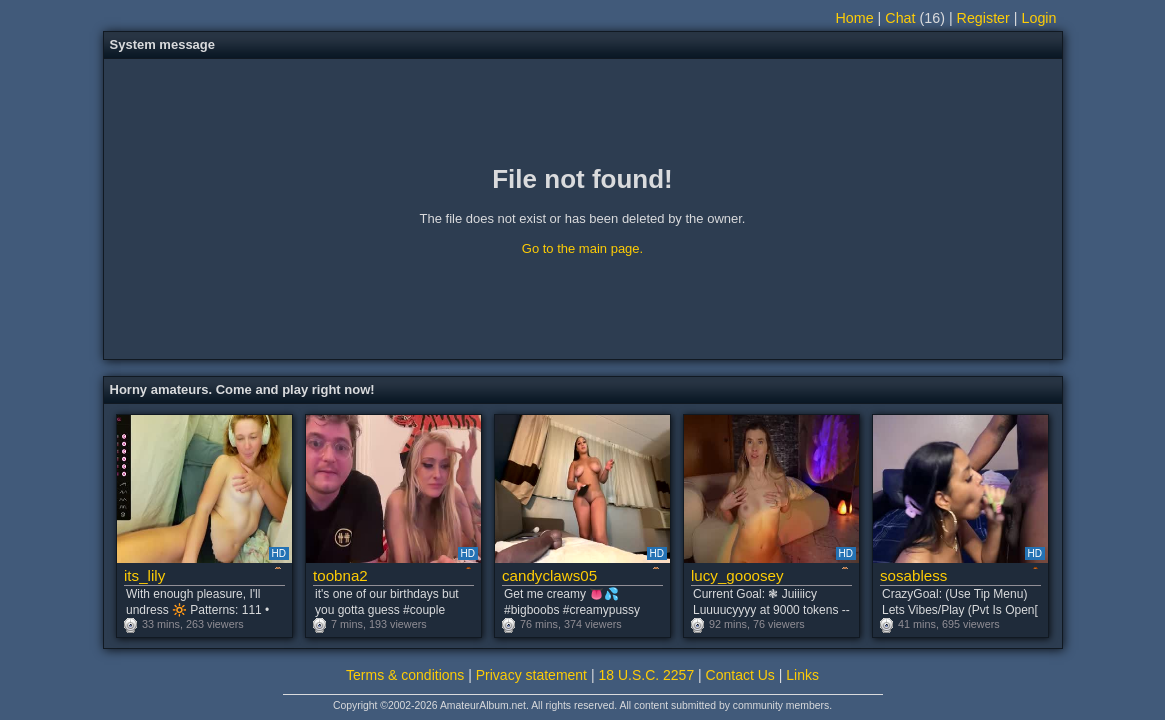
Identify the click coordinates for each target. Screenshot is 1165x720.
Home (855, 18)
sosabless (913, 575)
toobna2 (340, 575)
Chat (900, 18)
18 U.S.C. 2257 (646, 675)
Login (1039, 18)
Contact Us (740, 675)
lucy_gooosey (737, 575)
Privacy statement (531, 675)
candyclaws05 (549, 575)
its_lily (144, 575)
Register (983, 18)
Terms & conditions (405, 675)
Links (802, 675)
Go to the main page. (582, 248)
